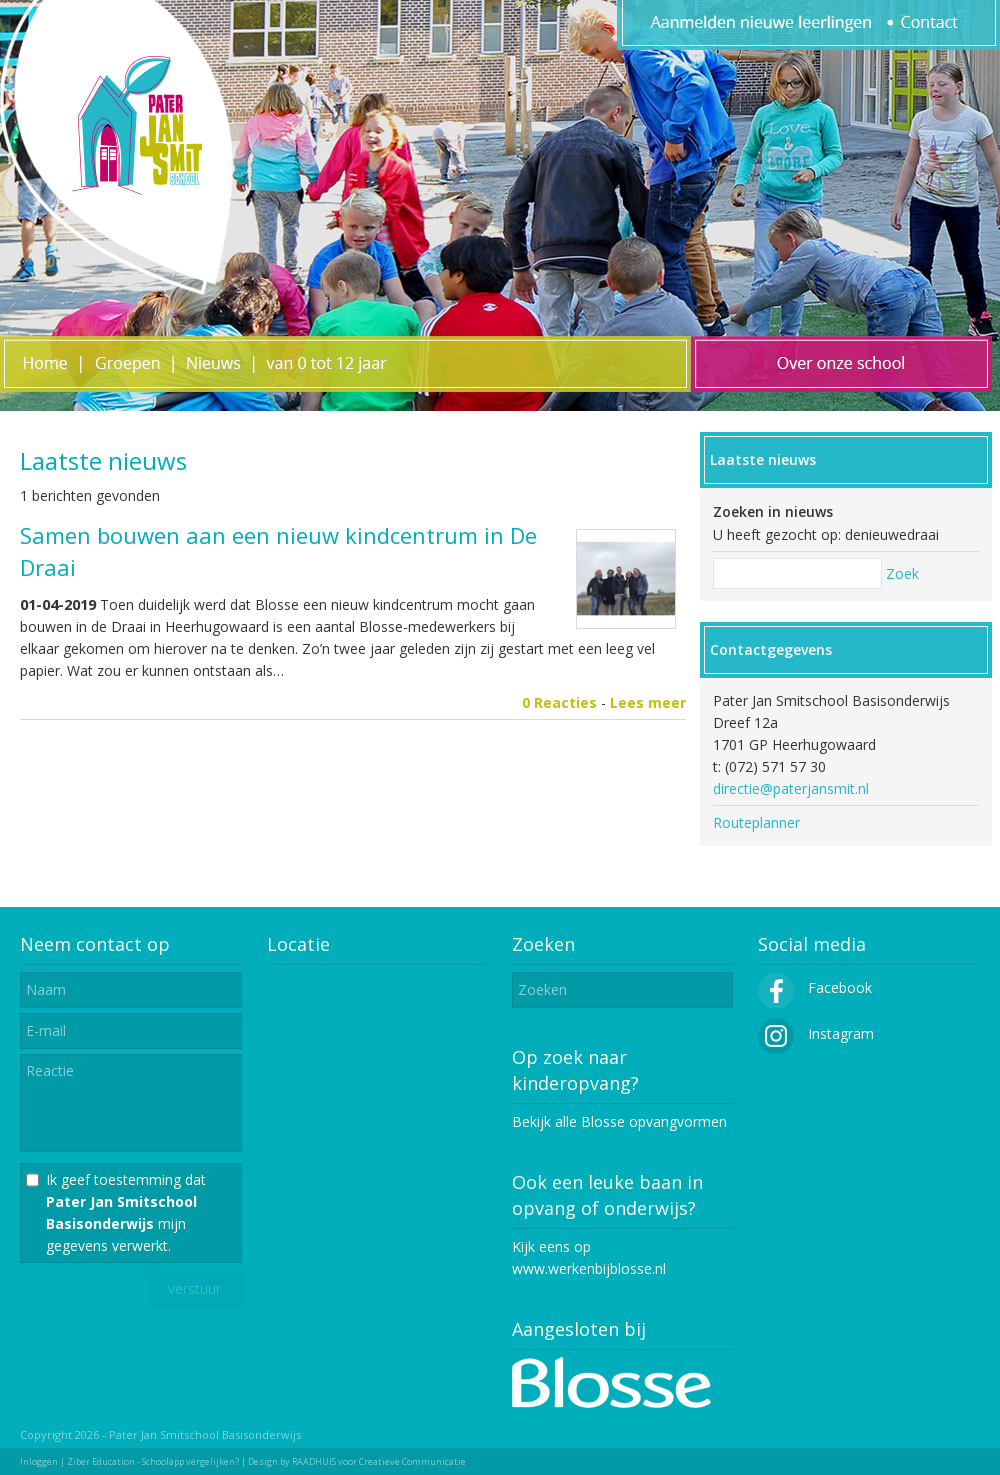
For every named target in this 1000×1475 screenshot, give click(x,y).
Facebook (815, 987)
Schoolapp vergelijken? (190, 1461)
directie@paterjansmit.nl (791, 788)
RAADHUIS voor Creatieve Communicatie (379, 1461)
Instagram (816, 1033)
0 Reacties (559, 702)
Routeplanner (756, 822)
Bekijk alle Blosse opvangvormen (619, 1121)
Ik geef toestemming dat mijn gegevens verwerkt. (126, 1212)
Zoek (902, 573)
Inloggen (39, 1461)
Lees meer (648, 702)
